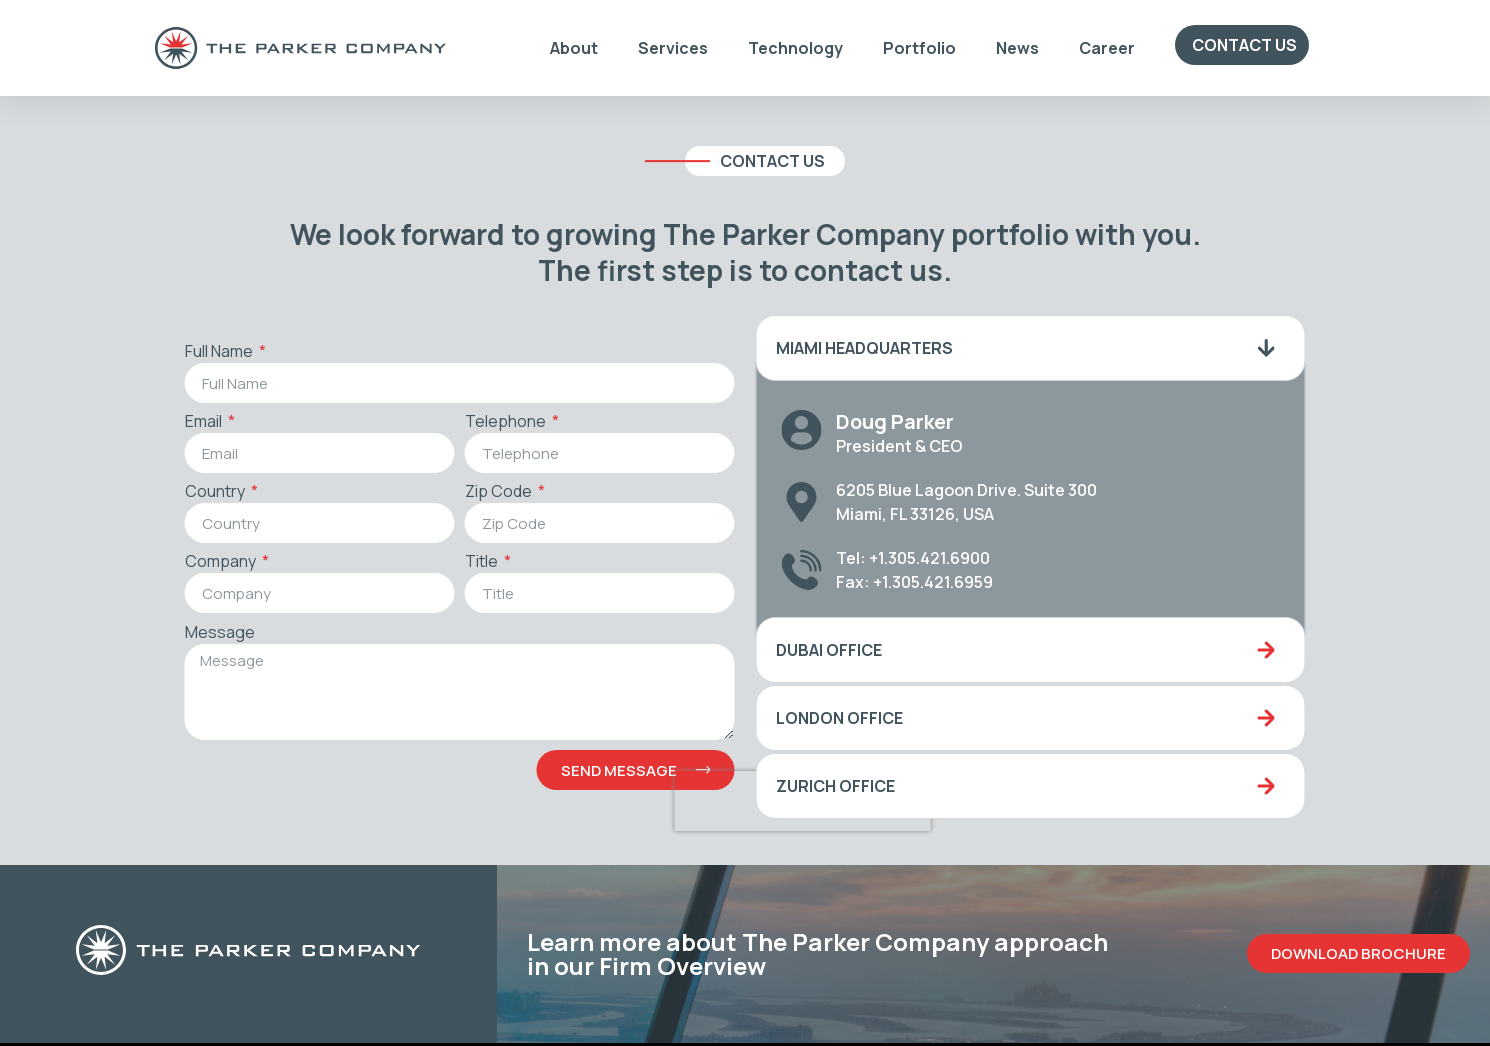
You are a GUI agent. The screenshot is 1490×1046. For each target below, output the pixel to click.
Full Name (204, 352)
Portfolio (919, 48)
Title (467, 562)
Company (206, 562)
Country (200, 492)
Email (189, 422)
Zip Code (484, 492)
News (1017, 48)
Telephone (491, 422)
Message (204, 633)
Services (673, 48)
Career (1107, 48)
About (574, 48)
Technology (795, 48)
